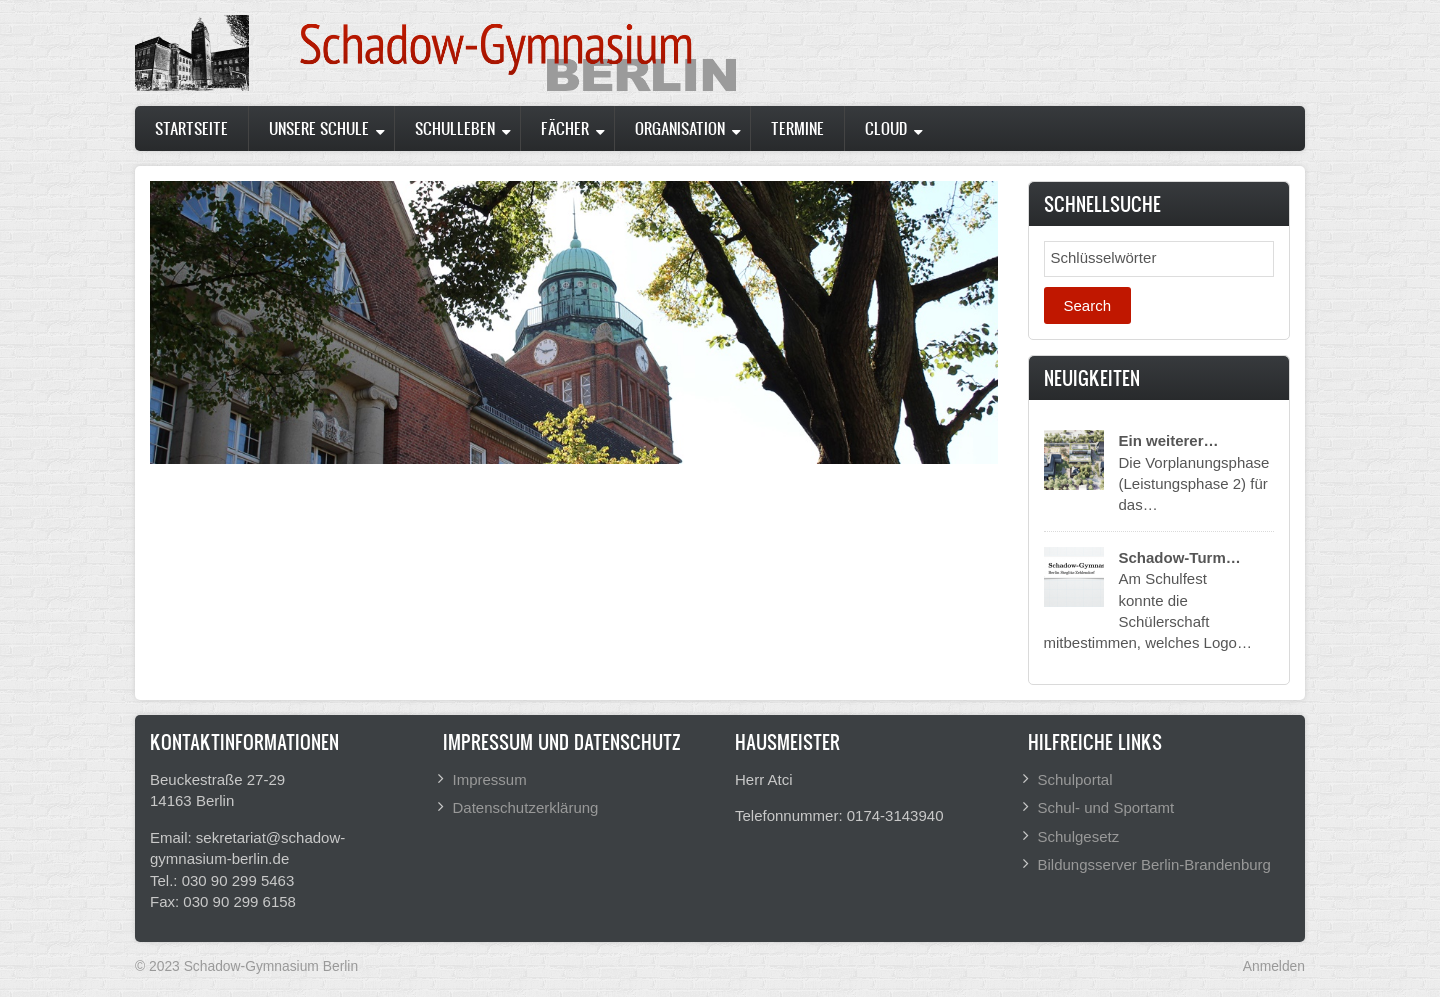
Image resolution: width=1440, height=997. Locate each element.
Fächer (565, 128)
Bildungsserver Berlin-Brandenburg (1154, 864)
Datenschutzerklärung (526, 807)
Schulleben (455, 128)
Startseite (191, 128)
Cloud (886, 128)
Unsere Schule (319, 128)
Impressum (490, 779)
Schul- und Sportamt (1106, 807)
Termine (797, 128)
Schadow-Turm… (1180, 557)
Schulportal (1075, 779)
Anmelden (1274, 966)
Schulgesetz (1079, 836)
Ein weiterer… (1169, 440)
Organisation (680, 128)
